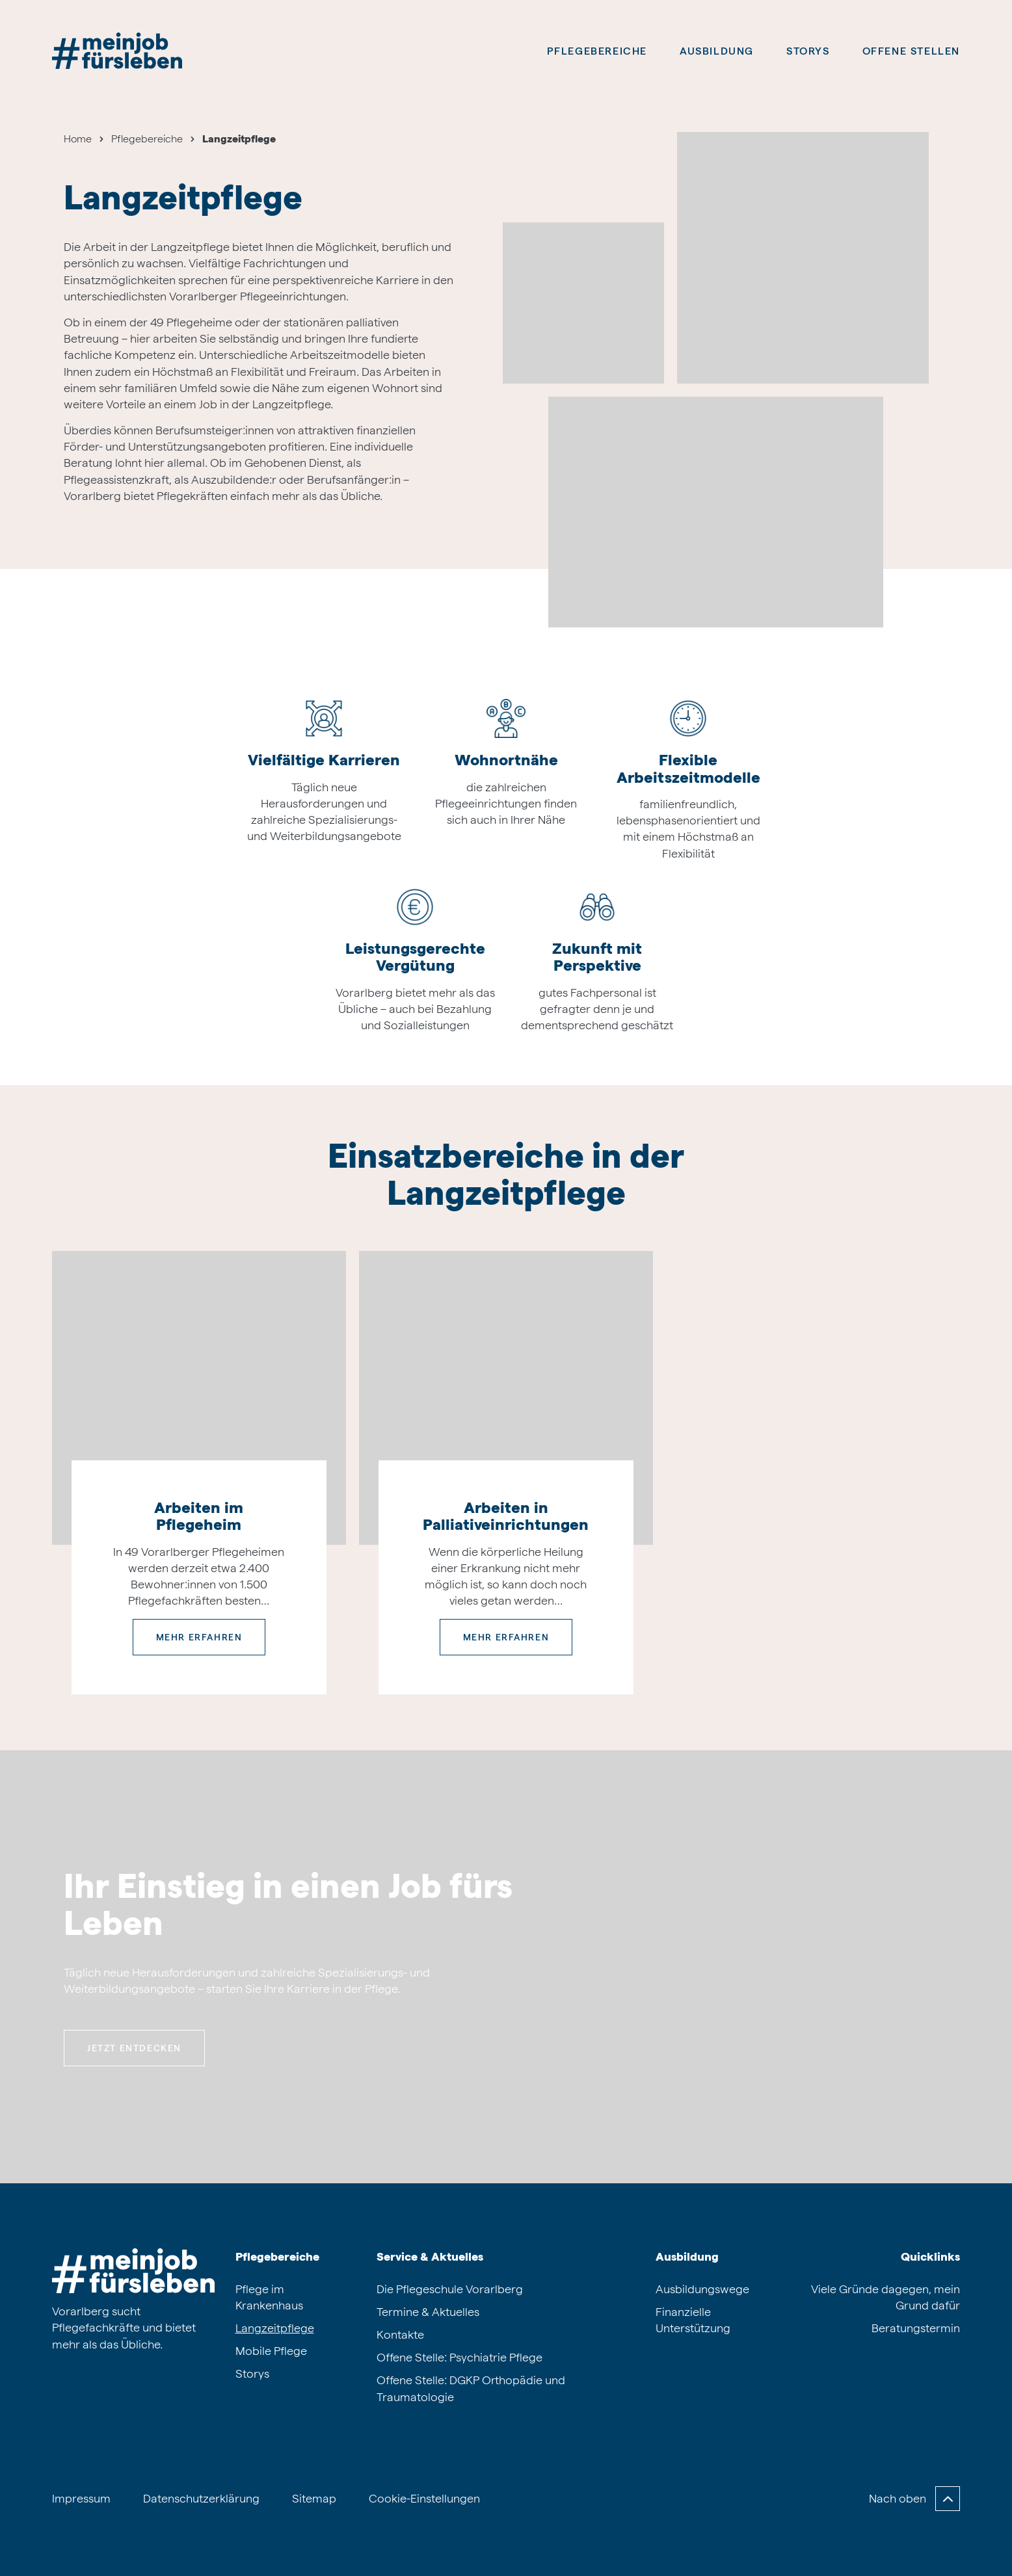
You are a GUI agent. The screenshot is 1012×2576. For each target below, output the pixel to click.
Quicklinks (930, 2256)
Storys (808, 51)
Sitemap (314, 2498)
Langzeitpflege (274, 2328)
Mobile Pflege (271, 2351)
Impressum (81, 2498)
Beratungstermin (916, 2328)
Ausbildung (687, 2256)
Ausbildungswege (702, 2289)
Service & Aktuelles (430, 2256)
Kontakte (400, 2334)
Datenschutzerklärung (201, 2498)
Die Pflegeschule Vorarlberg (450, 2289)
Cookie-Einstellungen (424, 2498)
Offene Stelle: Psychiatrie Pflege (459, 2357)
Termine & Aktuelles (428, 2312)
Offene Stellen (911, 51)
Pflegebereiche (597, 51)
